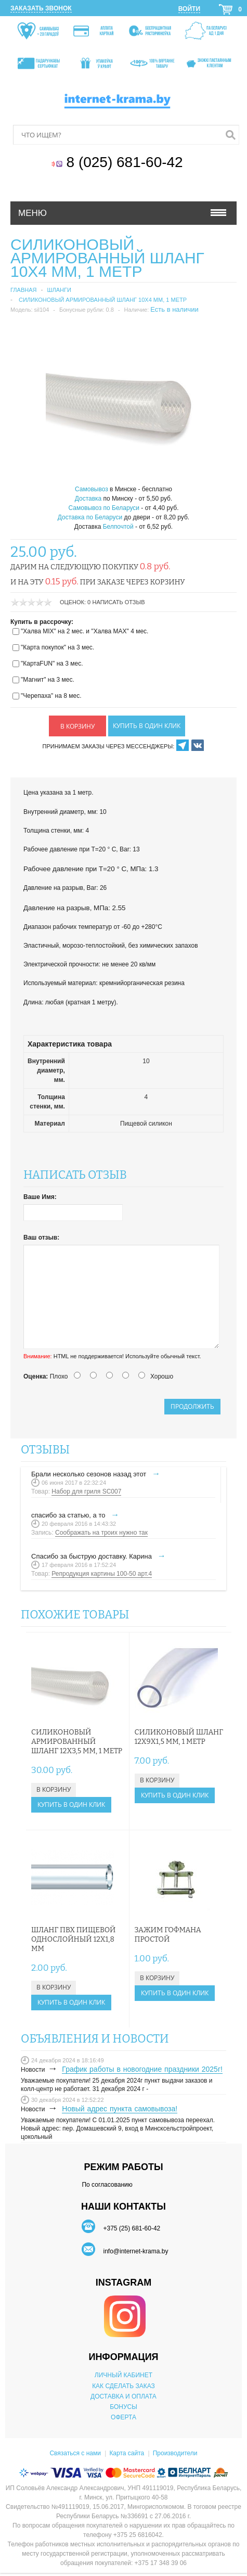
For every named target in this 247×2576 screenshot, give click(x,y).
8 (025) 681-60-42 (126, 162)
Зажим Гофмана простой (168, 1934)
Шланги (59, 290)
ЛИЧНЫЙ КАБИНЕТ (123, 2375)
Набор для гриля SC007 (86, 1491)
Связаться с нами (74, 2453)
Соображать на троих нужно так (101, 1532)
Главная (23, 290)
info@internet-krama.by (135, 2251)
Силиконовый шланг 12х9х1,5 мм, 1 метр (179, 1737)
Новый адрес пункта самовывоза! (119, 2109)
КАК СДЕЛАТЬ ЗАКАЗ (123, 2386)
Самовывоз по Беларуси (104, 508)
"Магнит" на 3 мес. (47, 679)
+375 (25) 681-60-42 (131, 2228)
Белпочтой (118, 526)
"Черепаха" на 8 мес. (51, 695)
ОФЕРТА (123, 2417)
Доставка (88, 498)
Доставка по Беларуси (90, 517)
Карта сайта (126, 2453)
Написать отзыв (119, 602)
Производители (175, 2453)
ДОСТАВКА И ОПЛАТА (123, 2396)
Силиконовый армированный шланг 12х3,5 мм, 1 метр (76, 1741)
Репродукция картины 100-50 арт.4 (101, 1573)
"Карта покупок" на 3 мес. (57, 647)
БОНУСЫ (123, 2407)
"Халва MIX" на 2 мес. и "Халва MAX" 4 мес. (84, 631)
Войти (189, 8)
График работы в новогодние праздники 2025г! (142, 2069)
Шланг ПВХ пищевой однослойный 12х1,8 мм (73, 1939)
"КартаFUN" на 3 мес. (52, 663)
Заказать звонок (41, 8)
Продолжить (192, 1406)
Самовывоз (91, 489)
